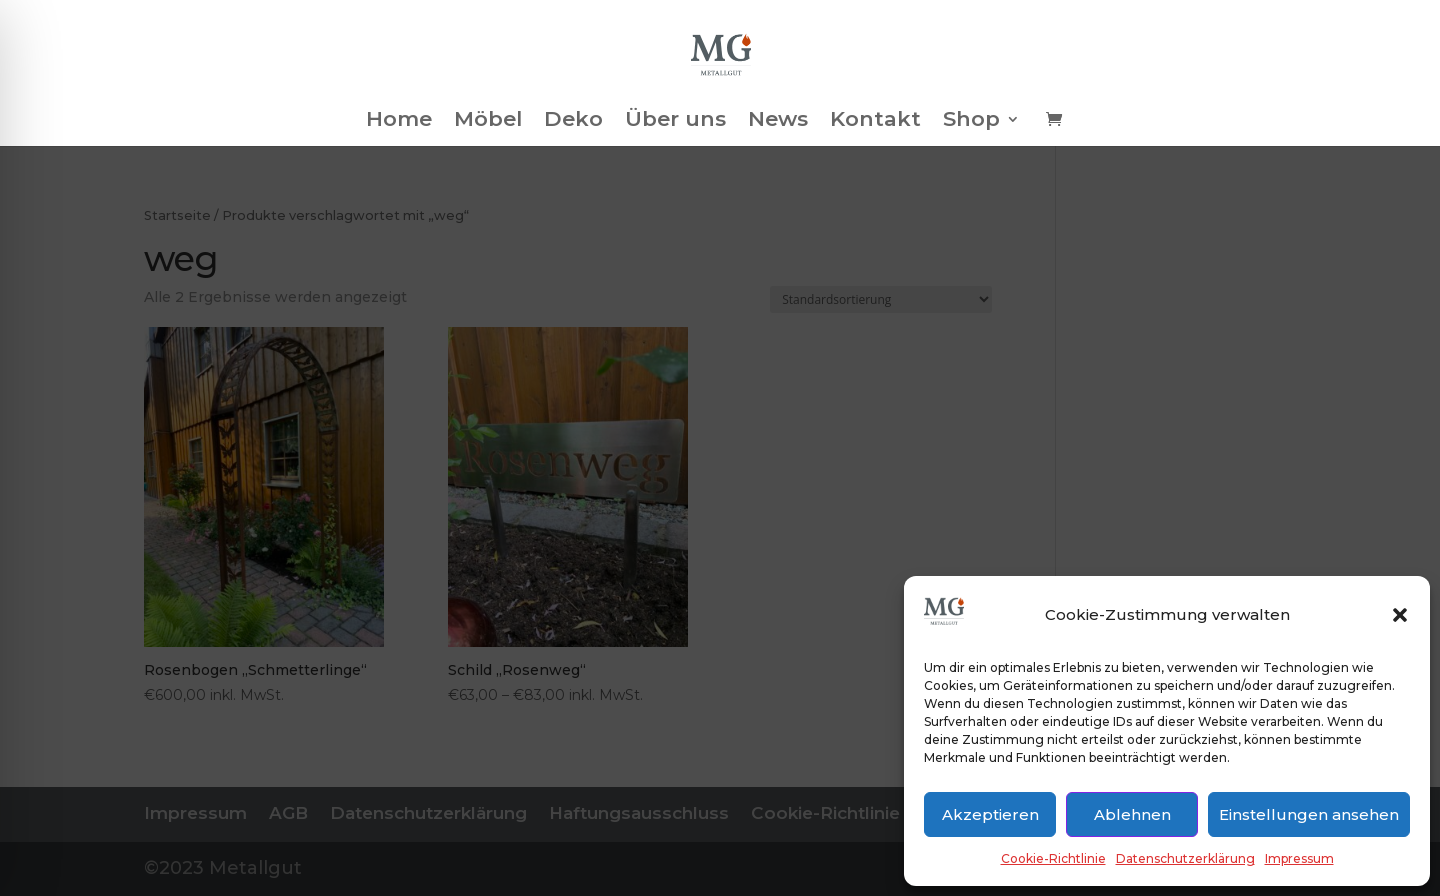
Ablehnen (1132, 814)
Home (399, 121)
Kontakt (875, 121)
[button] (1400, 615)
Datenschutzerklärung (1185, 858)
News (778, 121)
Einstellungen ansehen (1309, 814)
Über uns (675, 121)
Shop (971, 121)
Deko (573, 121)
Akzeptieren (990, 814)
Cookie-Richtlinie (1053, 858)
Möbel (488, 121)
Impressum (1299, 858)
